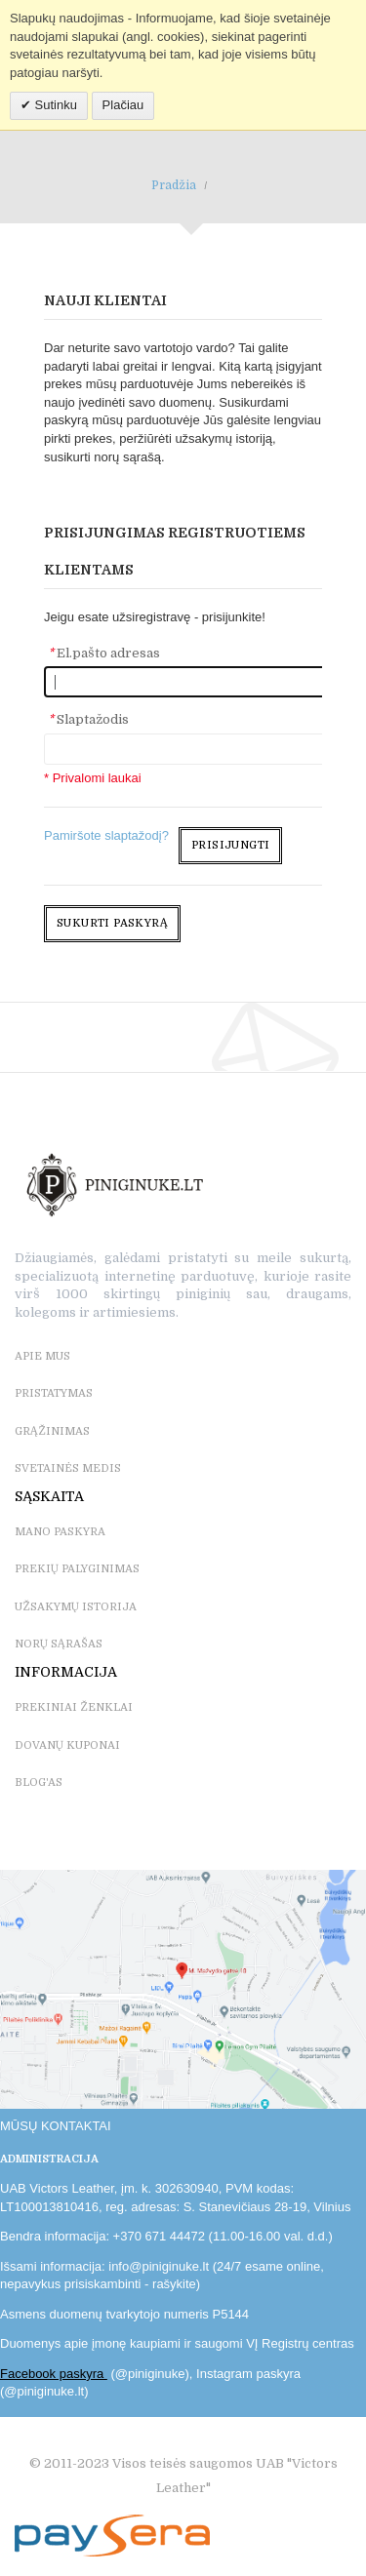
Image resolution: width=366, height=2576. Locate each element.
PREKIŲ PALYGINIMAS (77, 1569)
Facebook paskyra (53, 2373)
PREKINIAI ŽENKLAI (74, 1707)
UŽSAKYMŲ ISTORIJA (76, 1607)
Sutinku (54, 105)
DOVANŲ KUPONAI (67, 1745)
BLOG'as (38, 1782)
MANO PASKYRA (60, 1532)
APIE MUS (42, 1356)
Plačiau (123, 105)
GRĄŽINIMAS (52, 1431)
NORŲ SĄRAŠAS (58, 1644)
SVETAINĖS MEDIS (68, 1468)
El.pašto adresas (104, 653)
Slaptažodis (88, 719)
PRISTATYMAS (54, 1393)
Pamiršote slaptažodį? (106, 835)
